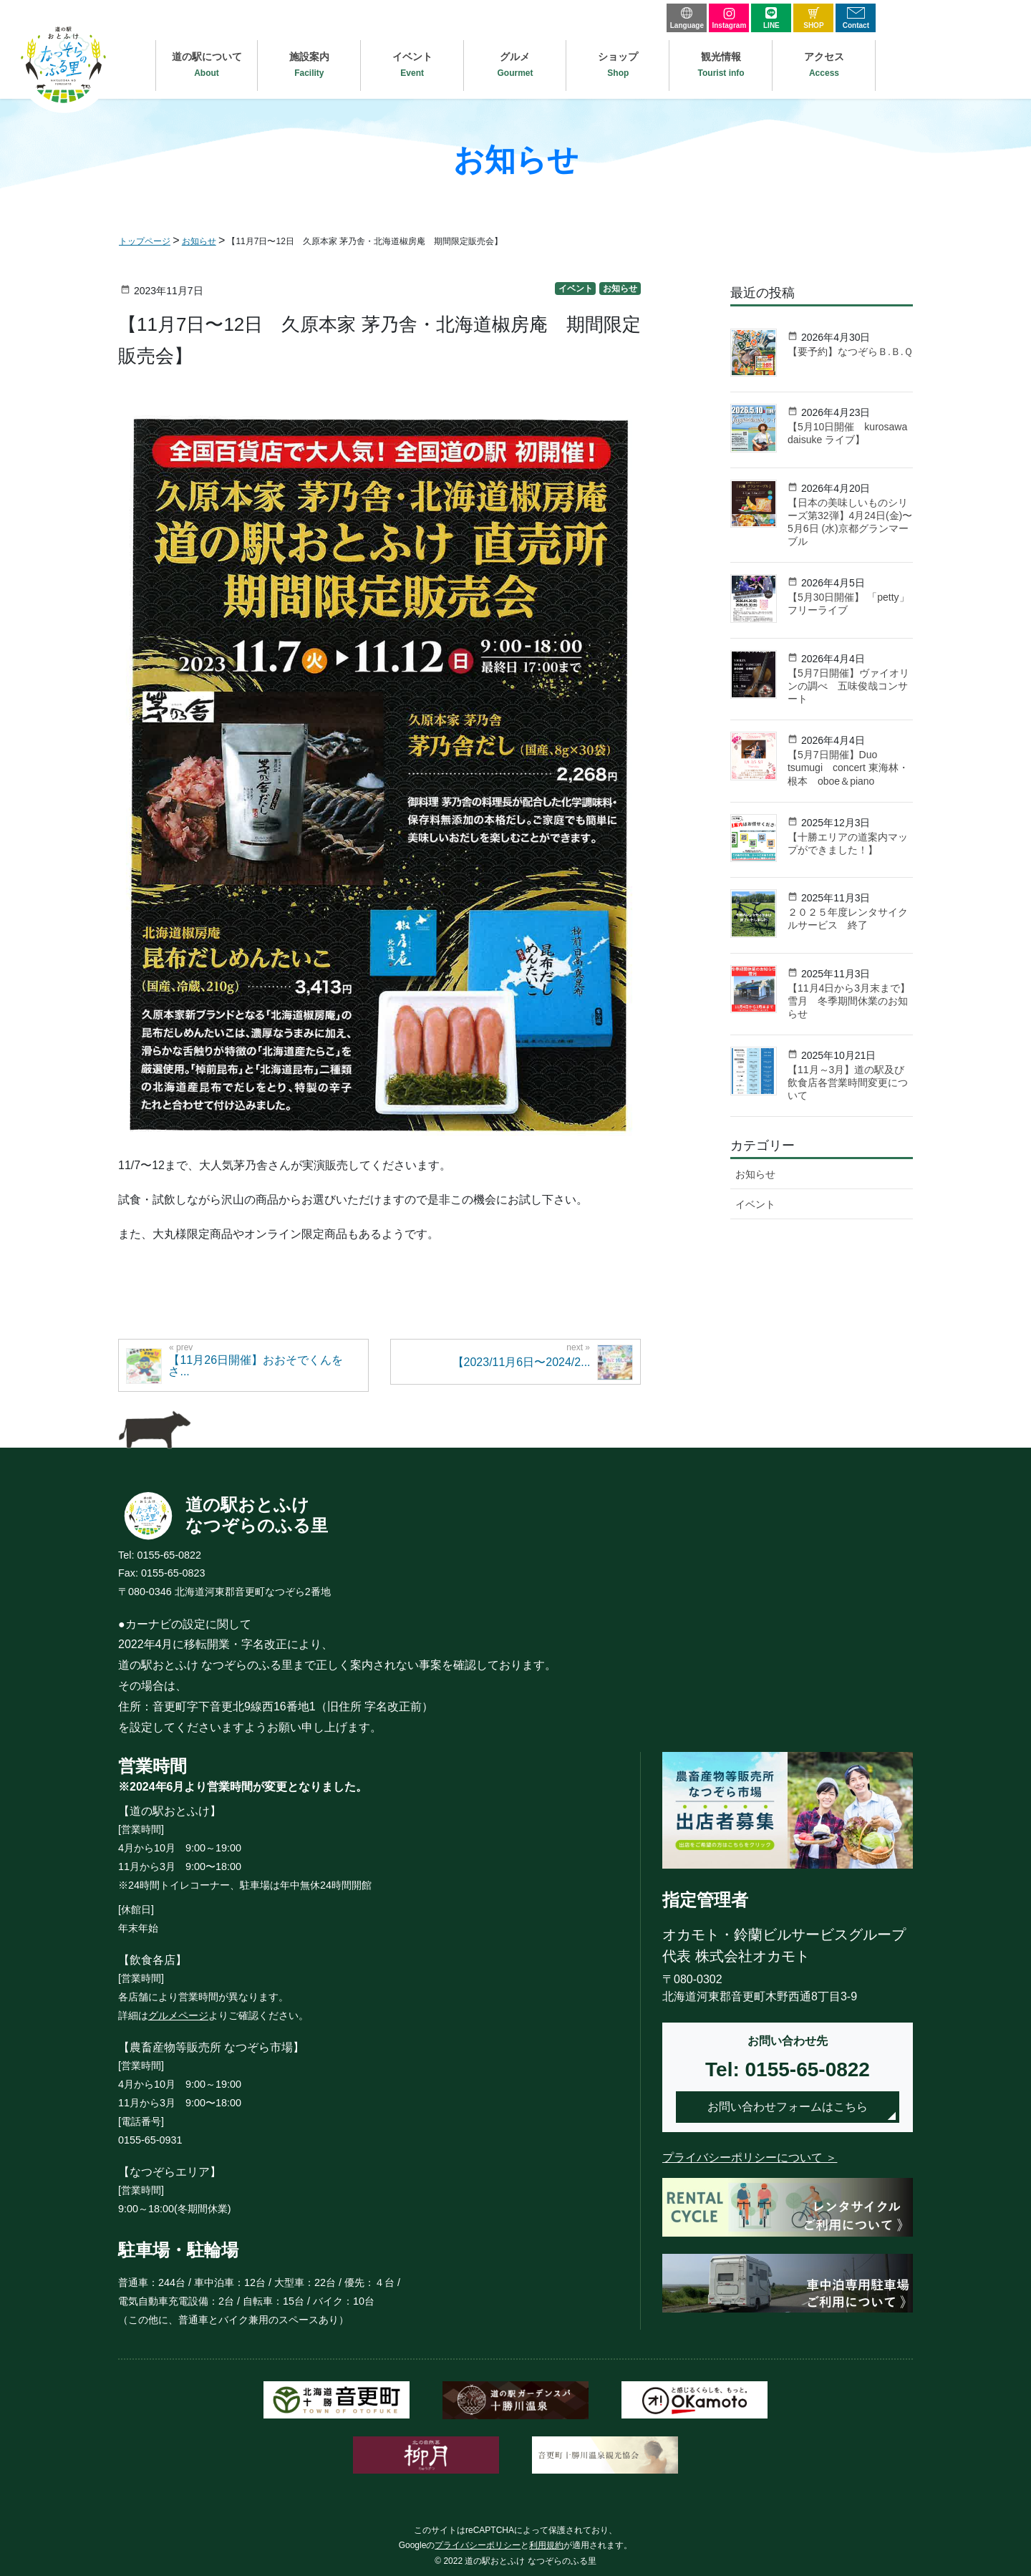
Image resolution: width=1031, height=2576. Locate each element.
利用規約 (546, 2545)
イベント (575, 289)
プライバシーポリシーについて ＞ (749, 2157)
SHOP (813, 18)
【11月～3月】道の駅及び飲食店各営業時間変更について (848, 1082)
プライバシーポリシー (478, 2545)
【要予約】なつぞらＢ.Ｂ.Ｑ (850, 351)
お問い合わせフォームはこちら (787, 2107)
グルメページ (178, 2015)
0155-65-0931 (150, 2140)
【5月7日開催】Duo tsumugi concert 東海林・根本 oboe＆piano (848, 767)
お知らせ (620, 289)
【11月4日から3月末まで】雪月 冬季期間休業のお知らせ (849, 1001)
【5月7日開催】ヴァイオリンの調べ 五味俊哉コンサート (848, 685)
